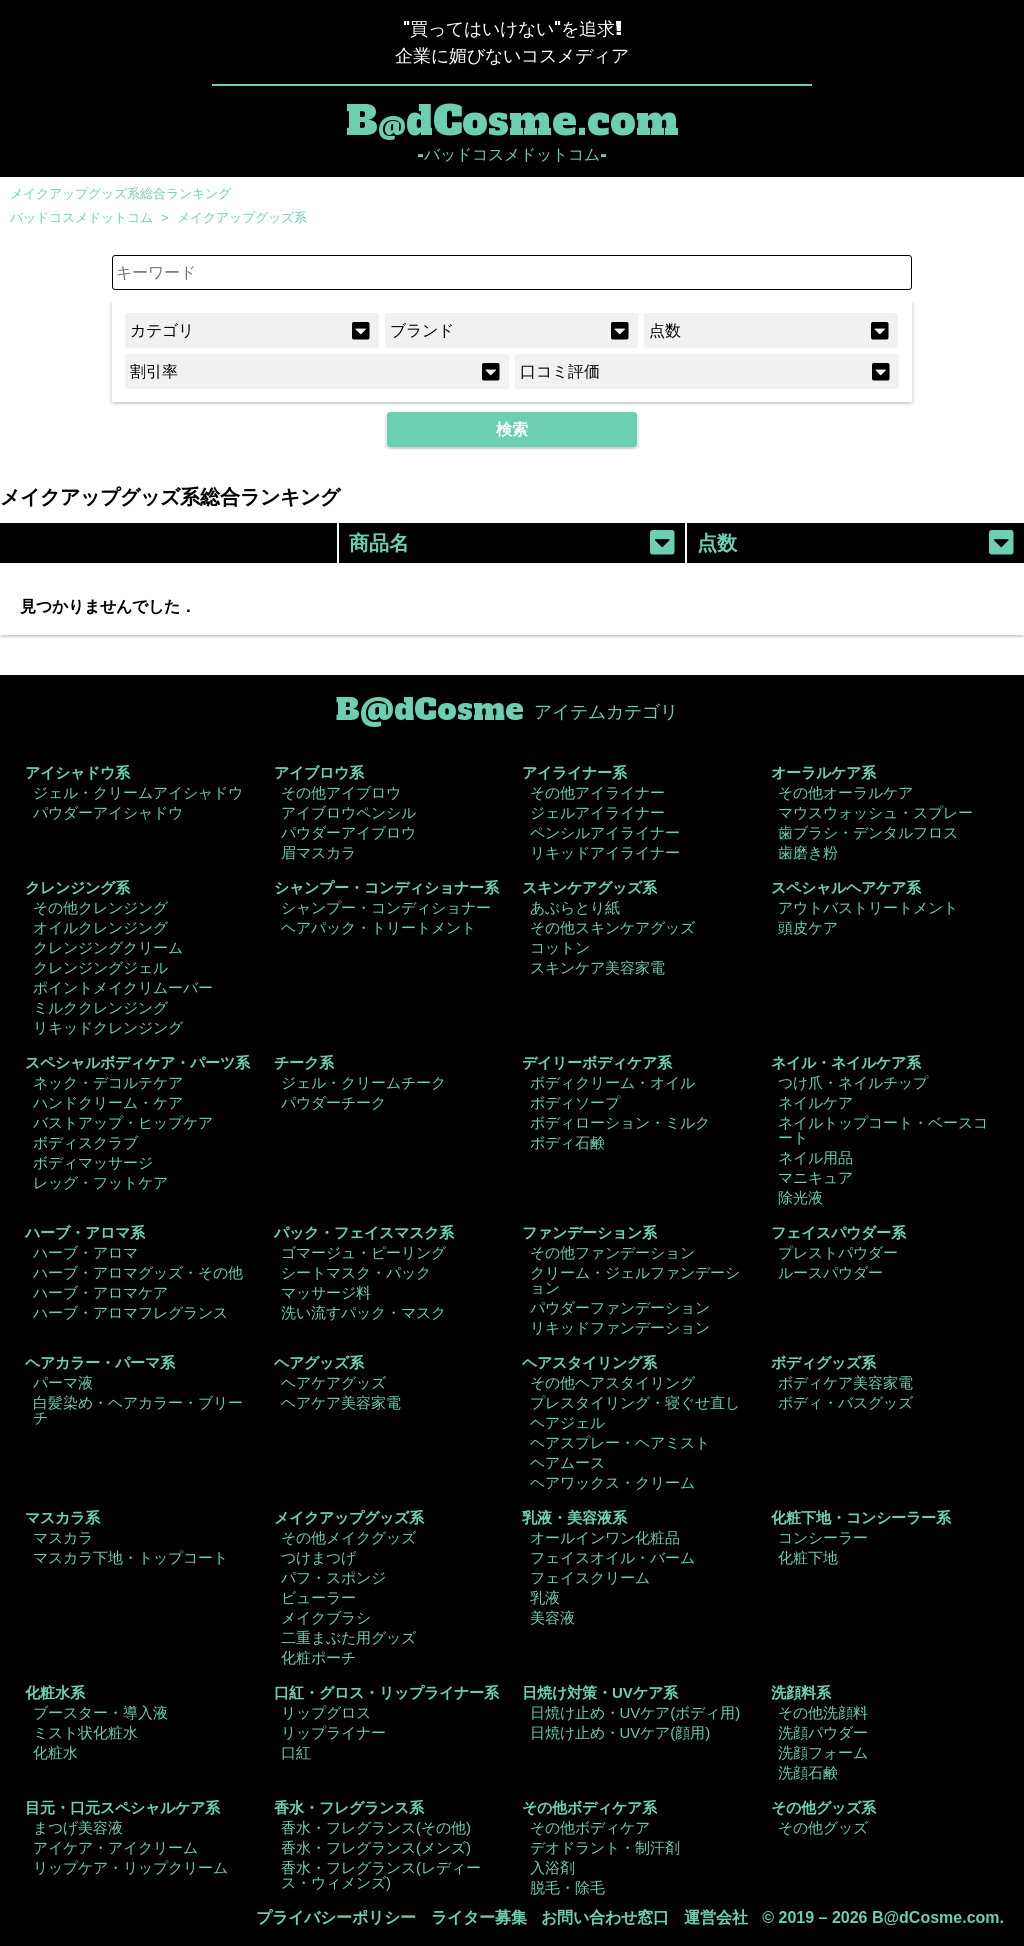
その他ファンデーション (612, 1252)
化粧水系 (55, 1692)
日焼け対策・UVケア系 (600, 1692)
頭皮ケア (808, 927)
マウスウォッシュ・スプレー (875, 812)
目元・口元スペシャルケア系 (122, 1807)
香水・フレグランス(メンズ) (376, 1847)
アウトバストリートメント (868, 907)
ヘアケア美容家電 (341, 1402)
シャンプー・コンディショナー (386, 907)
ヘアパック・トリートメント (378, 927)
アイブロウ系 (319, 772)
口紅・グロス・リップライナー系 (386, 1692)
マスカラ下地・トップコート (130, 1557)
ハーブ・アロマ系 (85, 1232)
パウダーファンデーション (620, 1307)
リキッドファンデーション (620, 1327)
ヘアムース (567, 1462)
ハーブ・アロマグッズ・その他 (138, 1272)
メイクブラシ (326, 1617)
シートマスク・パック (356, 1272)
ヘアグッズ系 (319, 1362)
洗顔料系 (801, 1692)
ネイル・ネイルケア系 (846, 1062)
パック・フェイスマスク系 (364, 1232)
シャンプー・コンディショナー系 (386, 887)
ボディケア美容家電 (845, 1382)
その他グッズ (823, 1827)
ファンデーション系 (589, 1232)
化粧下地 (808, 1557)
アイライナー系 (574, 772)
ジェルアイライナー (597, 812)
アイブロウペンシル (348, 812)
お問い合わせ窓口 (605, 1917)
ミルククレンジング (100, 1007)
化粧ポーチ (318, 1657)
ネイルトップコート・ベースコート (883, 1130)
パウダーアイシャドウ (108, 812)
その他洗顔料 (823, 1712)
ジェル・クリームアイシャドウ (138, 792)
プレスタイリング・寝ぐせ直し (635, 1402)
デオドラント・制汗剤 (605, 1847)
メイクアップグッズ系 (242, 217)
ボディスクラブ (85, 1142)
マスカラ (63, 1537)
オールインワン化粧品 (605, 1537)
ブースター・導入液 (100, 1712)
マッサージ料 (326, 1292)
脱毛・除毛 (567, 1887)
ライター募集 (479, 1917)
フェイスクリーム (590, 1577)
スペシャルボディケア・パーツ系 (137, 1062)
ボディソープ (575, 1102)
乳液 (545, 1597)
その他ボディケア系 (589, 1807)
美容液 (552, 1617)
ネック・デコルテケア (108, 1082)
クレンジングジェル (100, 967)
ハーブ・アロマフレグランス (130, 1312)
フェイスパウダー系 (838, 1232)
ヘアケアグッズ (333, 1382)
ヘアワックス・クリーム (612, 1482)
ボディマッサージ (93, 1162)
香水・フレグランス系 (349, 1807)
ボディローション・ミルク (620, 1122)
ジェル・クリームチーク (363, 1082)
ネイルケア (815, 1102)
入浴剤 (552, 1867)
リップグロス (326, 1712)
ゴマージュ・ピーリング (363, 1252)
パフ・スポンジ (333, 1577)
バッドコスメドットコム (81, 217)
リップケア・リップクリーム (130, 1867)
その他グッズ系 (823, 1807)
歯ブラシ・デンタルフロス (868, 832)
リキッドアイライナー (605, 852)
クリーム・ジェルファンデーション (635, 1280)
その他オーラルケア (845, 792)
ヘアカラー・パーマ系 (100, 1362)
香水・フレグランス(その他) (376, 1827)
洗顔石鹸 (808, 1772)
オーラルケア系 (823, 772)
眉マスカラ (318, 852)
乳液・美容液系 (574, 1517)
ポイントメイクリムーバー (123, 987)
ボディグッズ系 (823, 1362)
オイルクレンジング (100, 927)
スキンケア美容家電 (597, 967)
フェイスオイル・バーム (612, 1557)
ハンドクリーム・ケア (108, 1102)
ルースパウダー (830, 1272)
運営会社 (716, 1917)
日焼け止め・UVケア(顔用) (620, 1732)
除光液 (800, 1197)
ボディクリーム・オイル (612, 1082)
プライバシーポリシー (336, 1917)
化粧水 (55, 1752)
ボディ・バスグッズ (845, 1402)
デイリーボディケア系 (597, 1062)
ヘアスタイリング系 (589, 1362)
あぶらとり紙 (575, 907)
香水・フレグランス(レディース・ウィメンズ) (381, 1875)
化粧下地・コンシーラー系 (861, 1517)
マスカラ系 (62, 1517)
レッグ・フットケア (100, 1182)
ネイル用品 (815, 1157)
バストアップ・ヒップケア (123, 1122)
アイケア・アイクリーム (115, 1847)
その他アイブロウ (341, 792)
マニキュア (815, 1177)
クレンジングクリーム (108, 947)
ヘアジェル (567, 1422)
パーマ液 (63, 1382)
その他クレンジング (100, 907)
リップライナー (333, 1732)
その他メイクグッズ (348, 1537)
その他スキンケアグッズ (612, 927)
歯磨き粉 (808, 852)
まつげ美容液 (78, 1827)
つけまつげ (318, 1557)
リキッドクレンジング (108, 1027)
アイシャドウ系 (77, 772)
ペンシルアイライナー (605, 832)
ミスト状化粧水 (85, 1732)
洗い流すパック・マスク (363, 1312)
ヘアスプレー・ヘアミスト (620, 1442)
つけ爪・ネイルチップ (853, 1082)
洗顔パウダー (823, 1732)
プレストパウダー (838, 1252)
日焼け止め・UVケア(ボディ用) (635, 1712)
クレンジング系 (77, 887)
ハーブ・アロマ (85, 1252)
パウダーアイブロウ (348, 832)
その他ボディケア (590, 1827)
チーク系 (304, 1062)
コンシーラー (823, 1537)
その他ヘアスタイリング (612, 1382)
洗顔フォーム (823, 1752)
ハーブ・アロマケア (100, 1292)
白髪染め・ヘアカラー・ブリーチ (138, 1410)
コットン (560, 947)
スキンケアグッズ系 (589, 887)
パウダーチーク (333, 1102)
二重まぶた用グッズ (348, 1637)
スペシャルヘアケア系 (846, 887)
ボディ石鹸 (567, 1142)
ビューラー (318, 1597)
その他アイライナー (597, 792)
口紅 (296, 1752)
